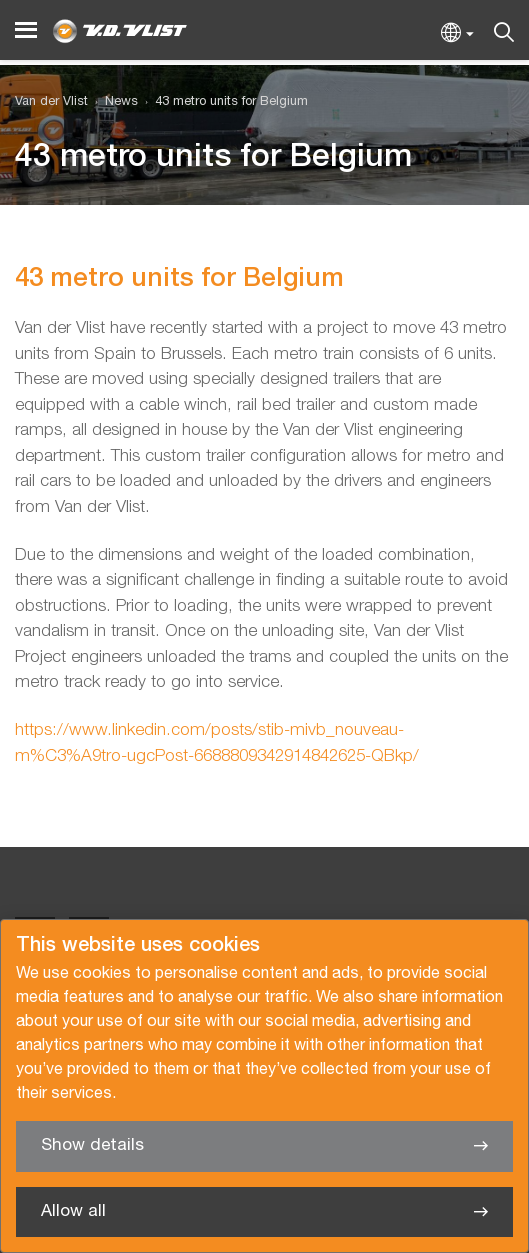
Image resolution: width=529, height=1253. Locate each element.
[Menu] (26, 30)
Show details (92, 1145)
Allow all (73, 1211)
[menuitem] (113, 102)
